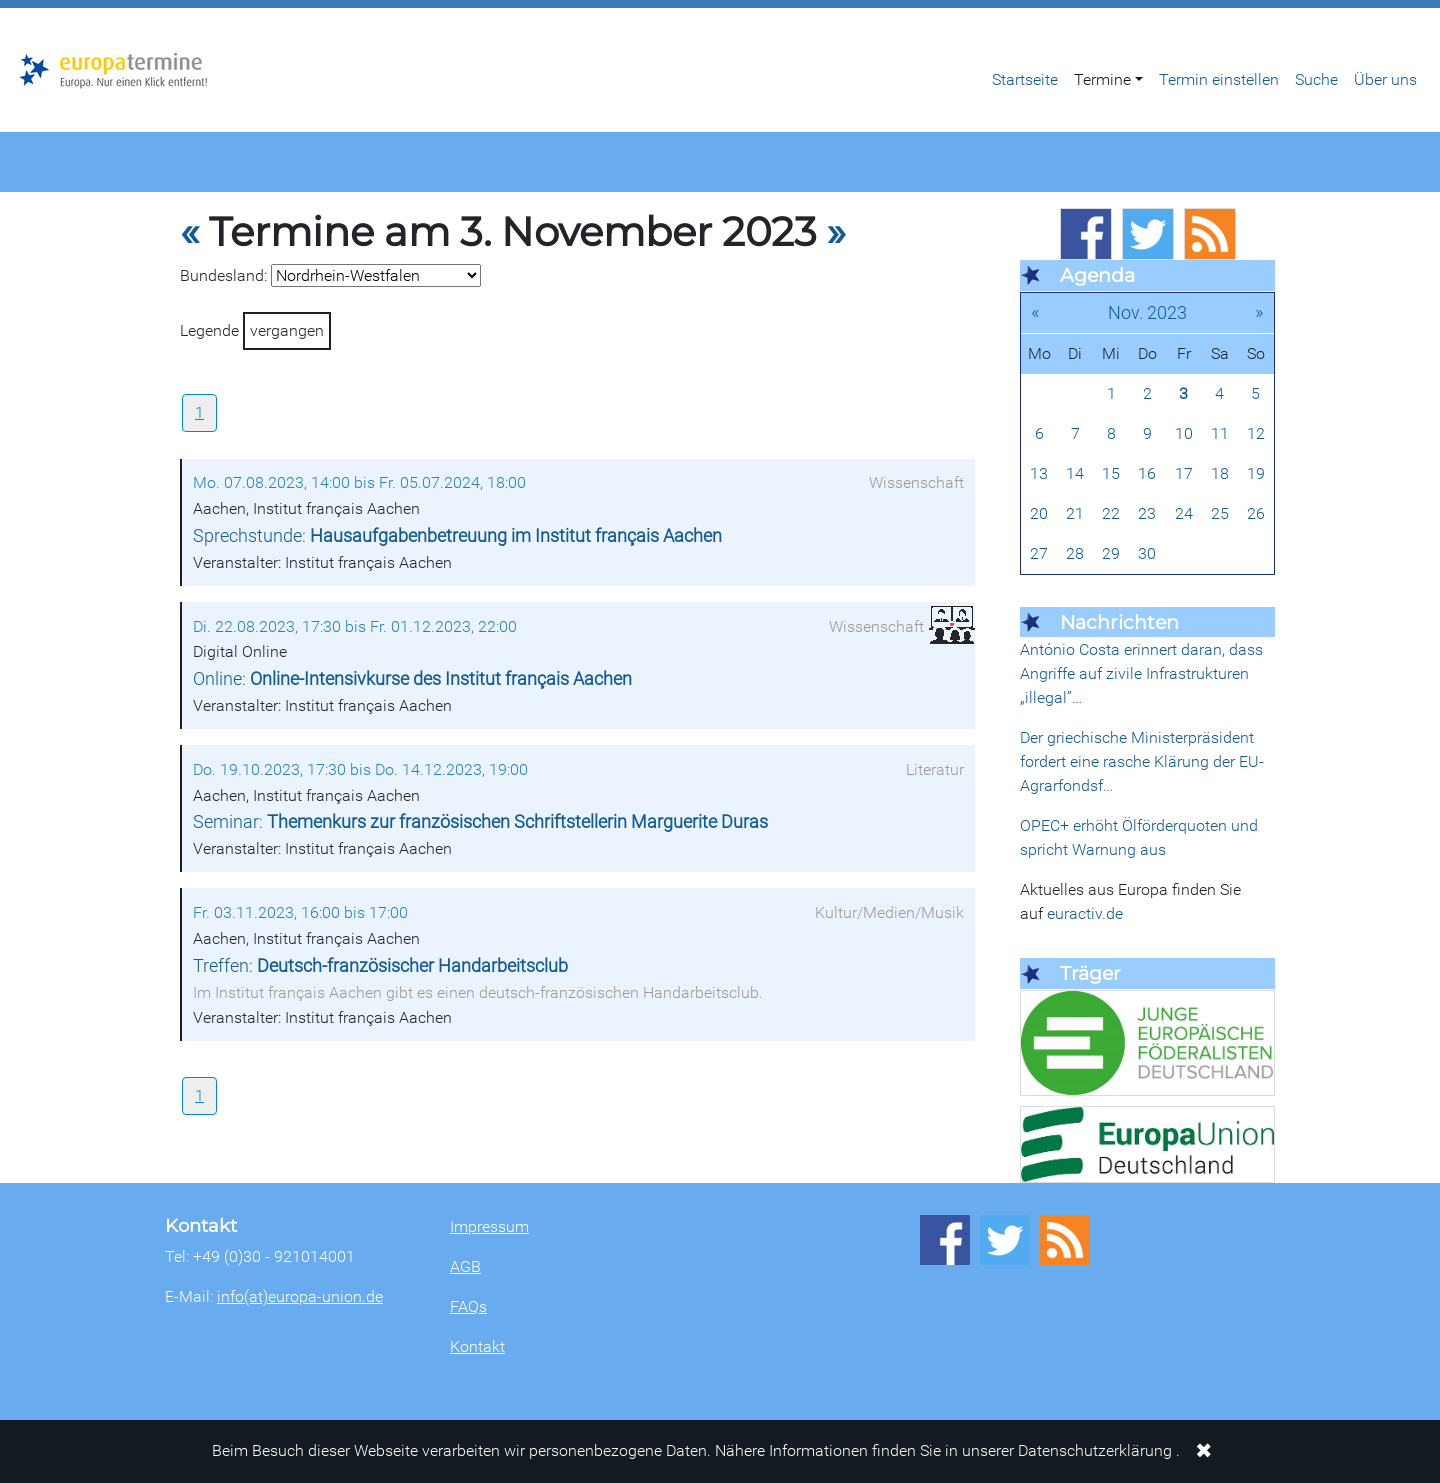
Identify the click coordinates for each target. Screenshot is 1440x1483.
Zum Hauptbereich (16, 9)
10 (1184, 433)
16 (1147, 473)
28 (1075, 553)
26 (1256, 513)
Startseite (1025, 79)
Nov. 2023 (1147, 312)
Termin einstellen (1219, 79)
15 (1111, 473)
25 (1220, 513)
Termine (1102, 79)
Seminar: (480, 822)
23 (1147, 513)
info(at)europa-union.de (300, 1296)
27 (1039, 553)
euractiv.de (1085, 913)
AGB (465, 1266)
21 (1075, 513)
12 (1256, 433)
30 (1147, 553)
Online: (412, 679)
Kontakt (477, 1346)
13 (1039, 473)
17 (1184, 473)
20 (1039, 513)
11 (1220, 433)
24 (1184, 513)
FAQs (468, 1306)
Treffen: (380, 966)
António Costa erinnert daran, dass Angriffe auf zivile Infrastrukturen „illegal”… (1141, 673)
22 (1111, 513)
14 (1075, 473)
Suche (1316, 79)
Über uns (1385, 79)
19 (1256, 473)
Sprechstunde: (457, 536)
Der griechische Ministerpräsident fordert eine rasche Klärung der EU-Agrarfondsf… (1142, 761)
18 (1220, 473)
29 (1111, 553)
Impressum (489, 1226)
